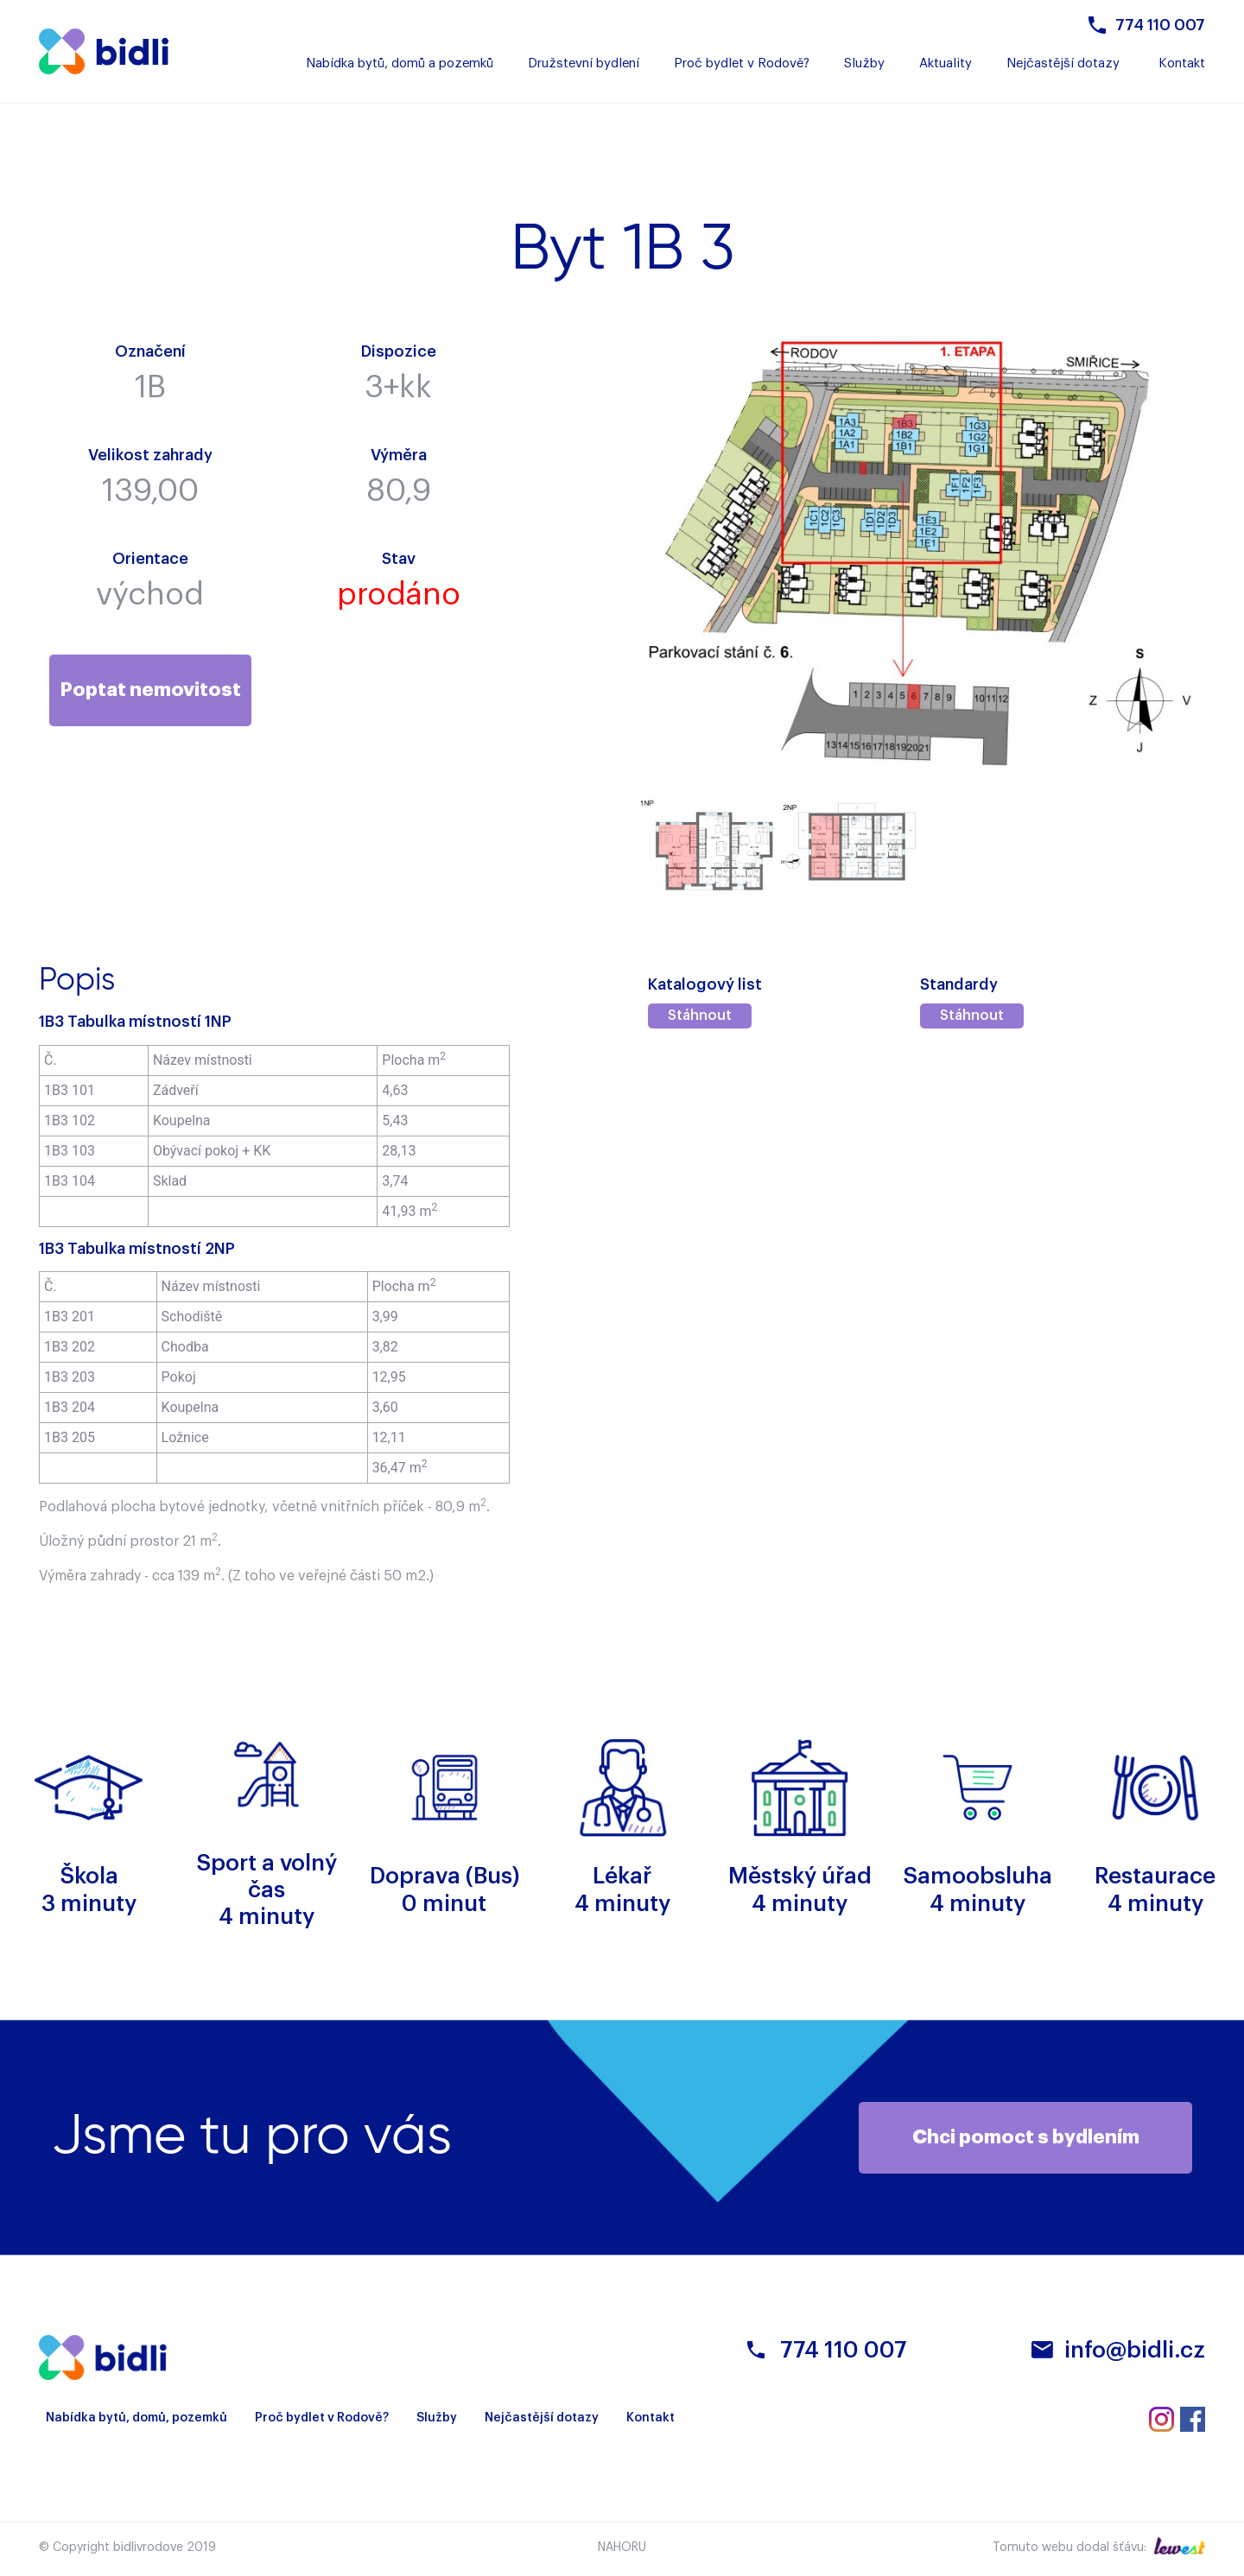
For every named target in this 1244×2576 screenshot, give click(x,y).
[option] (706, 847)
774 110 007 (1160, 25)
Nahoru (622, 2547)
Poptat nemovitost (150, 689)
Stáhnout (700, 1015)
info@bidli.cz (1134, 2350)
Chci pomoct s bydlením (1025, 2137)
